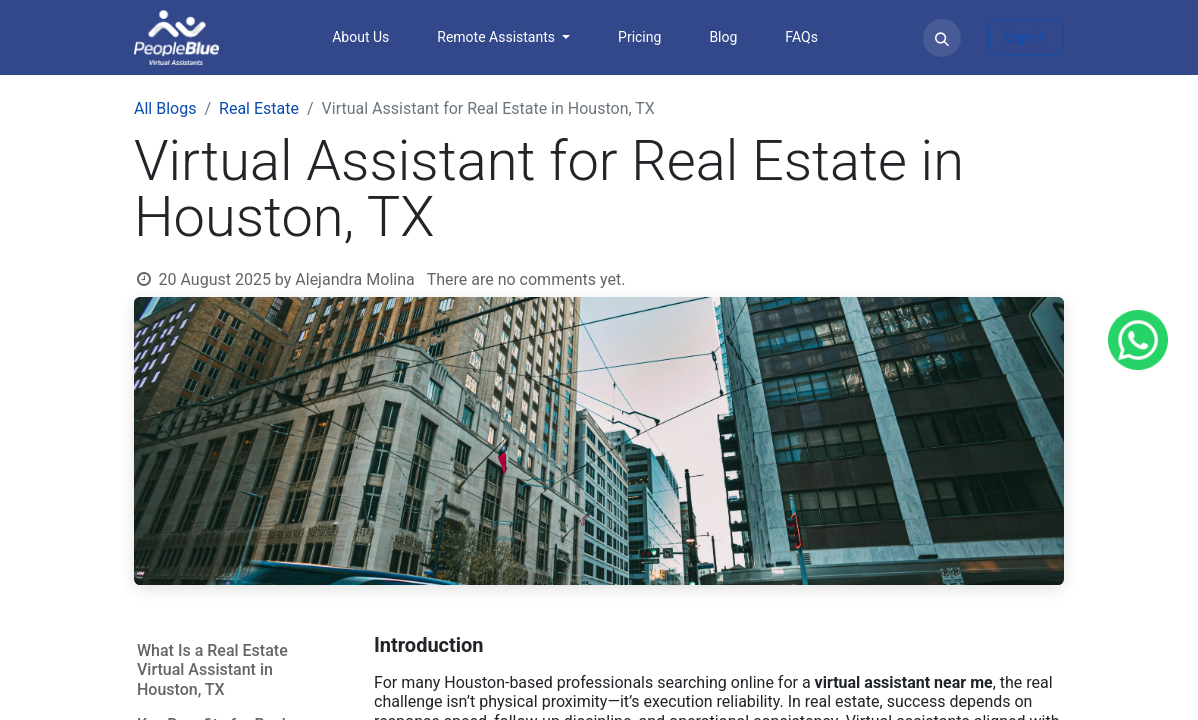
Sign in (1026, 37)
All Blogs (165, 108)
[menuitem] (360, 37)
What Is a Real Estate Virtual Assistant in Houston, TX (212, 669)
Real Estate (259, 108)
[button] (942, 38)
